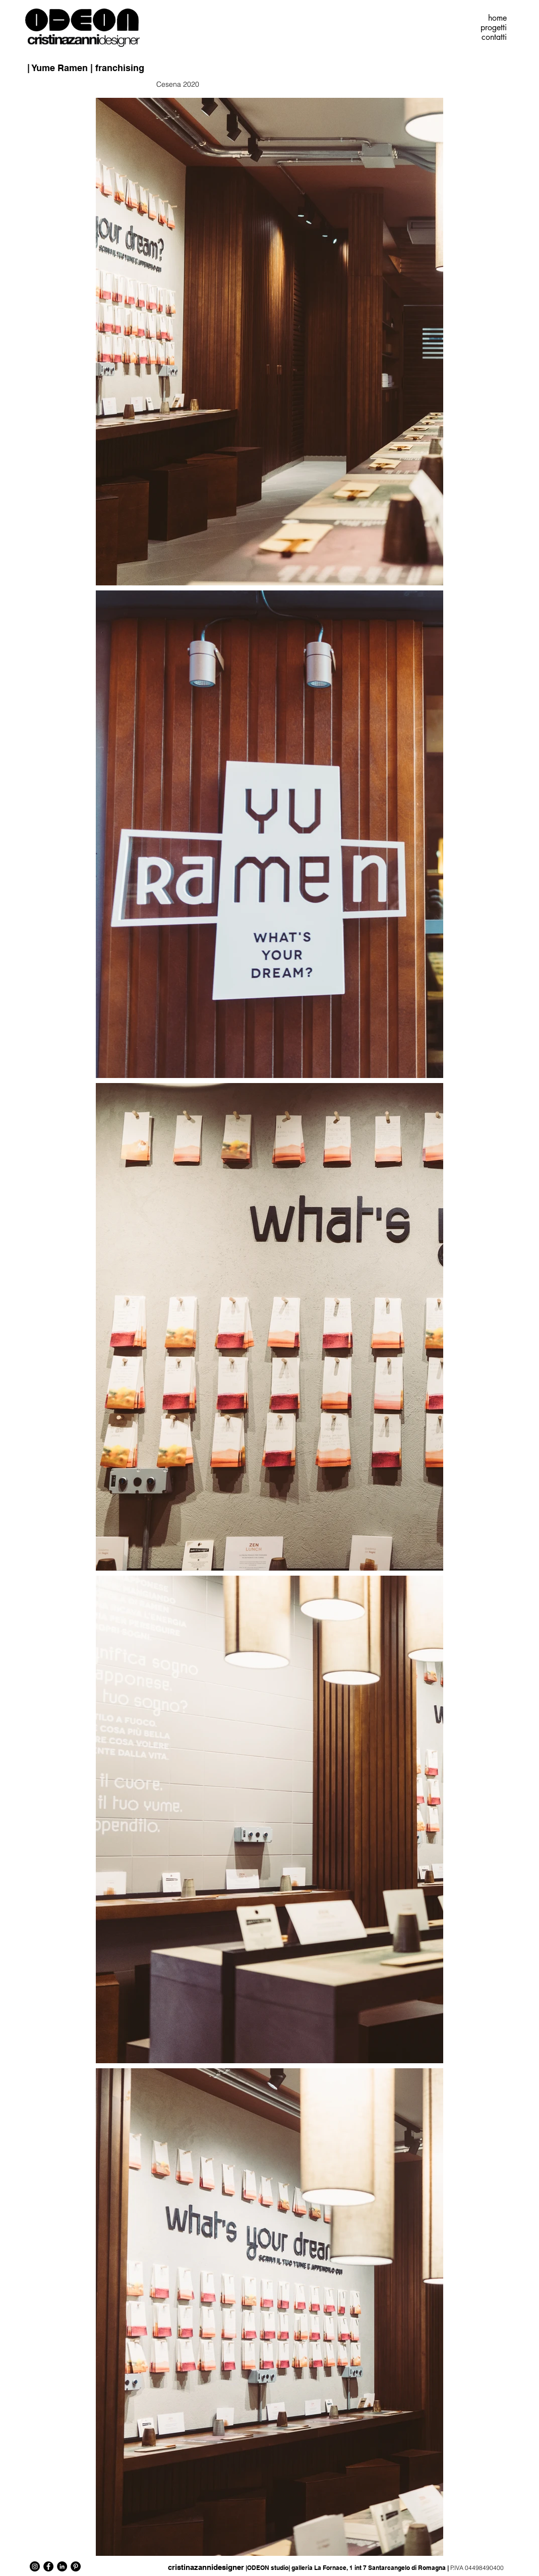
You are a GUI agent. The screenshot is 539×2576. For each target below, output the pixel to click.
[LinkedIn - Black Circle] (62, 2566)
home (497, 18)
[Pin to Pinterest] (501, 61)
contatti (494, 37)
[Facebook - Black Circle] (48, 2566)
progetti (494, 27)
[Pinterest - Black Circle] (76, 2566)
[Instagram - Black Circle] (35, 2566)
